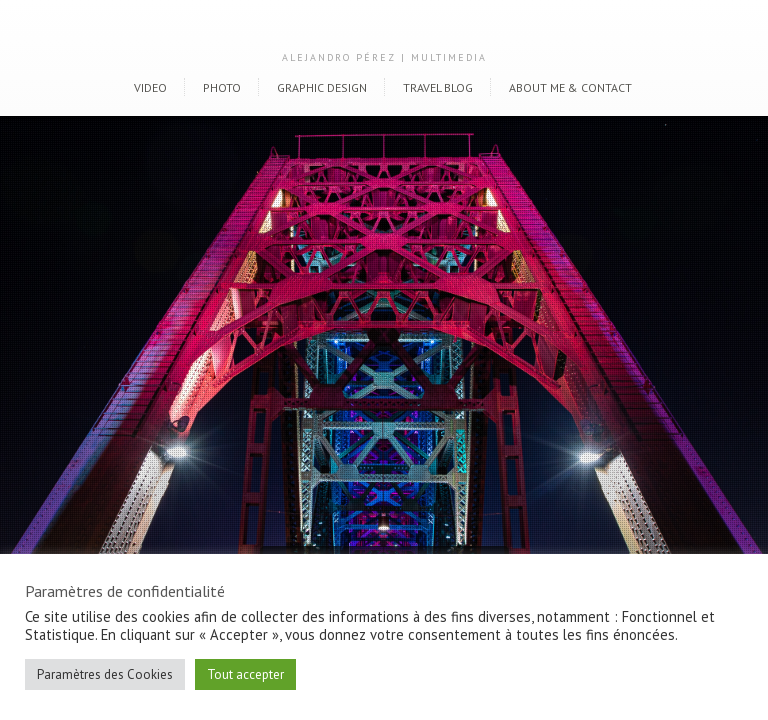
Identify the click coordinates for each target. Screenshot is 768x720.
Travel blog (438, 87)
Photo (222, 87)
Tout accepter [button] (245, 674)
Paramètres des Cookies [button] (105, 674)
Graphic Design (322, 87)
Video (150, 87)
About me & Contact (570, 87)
